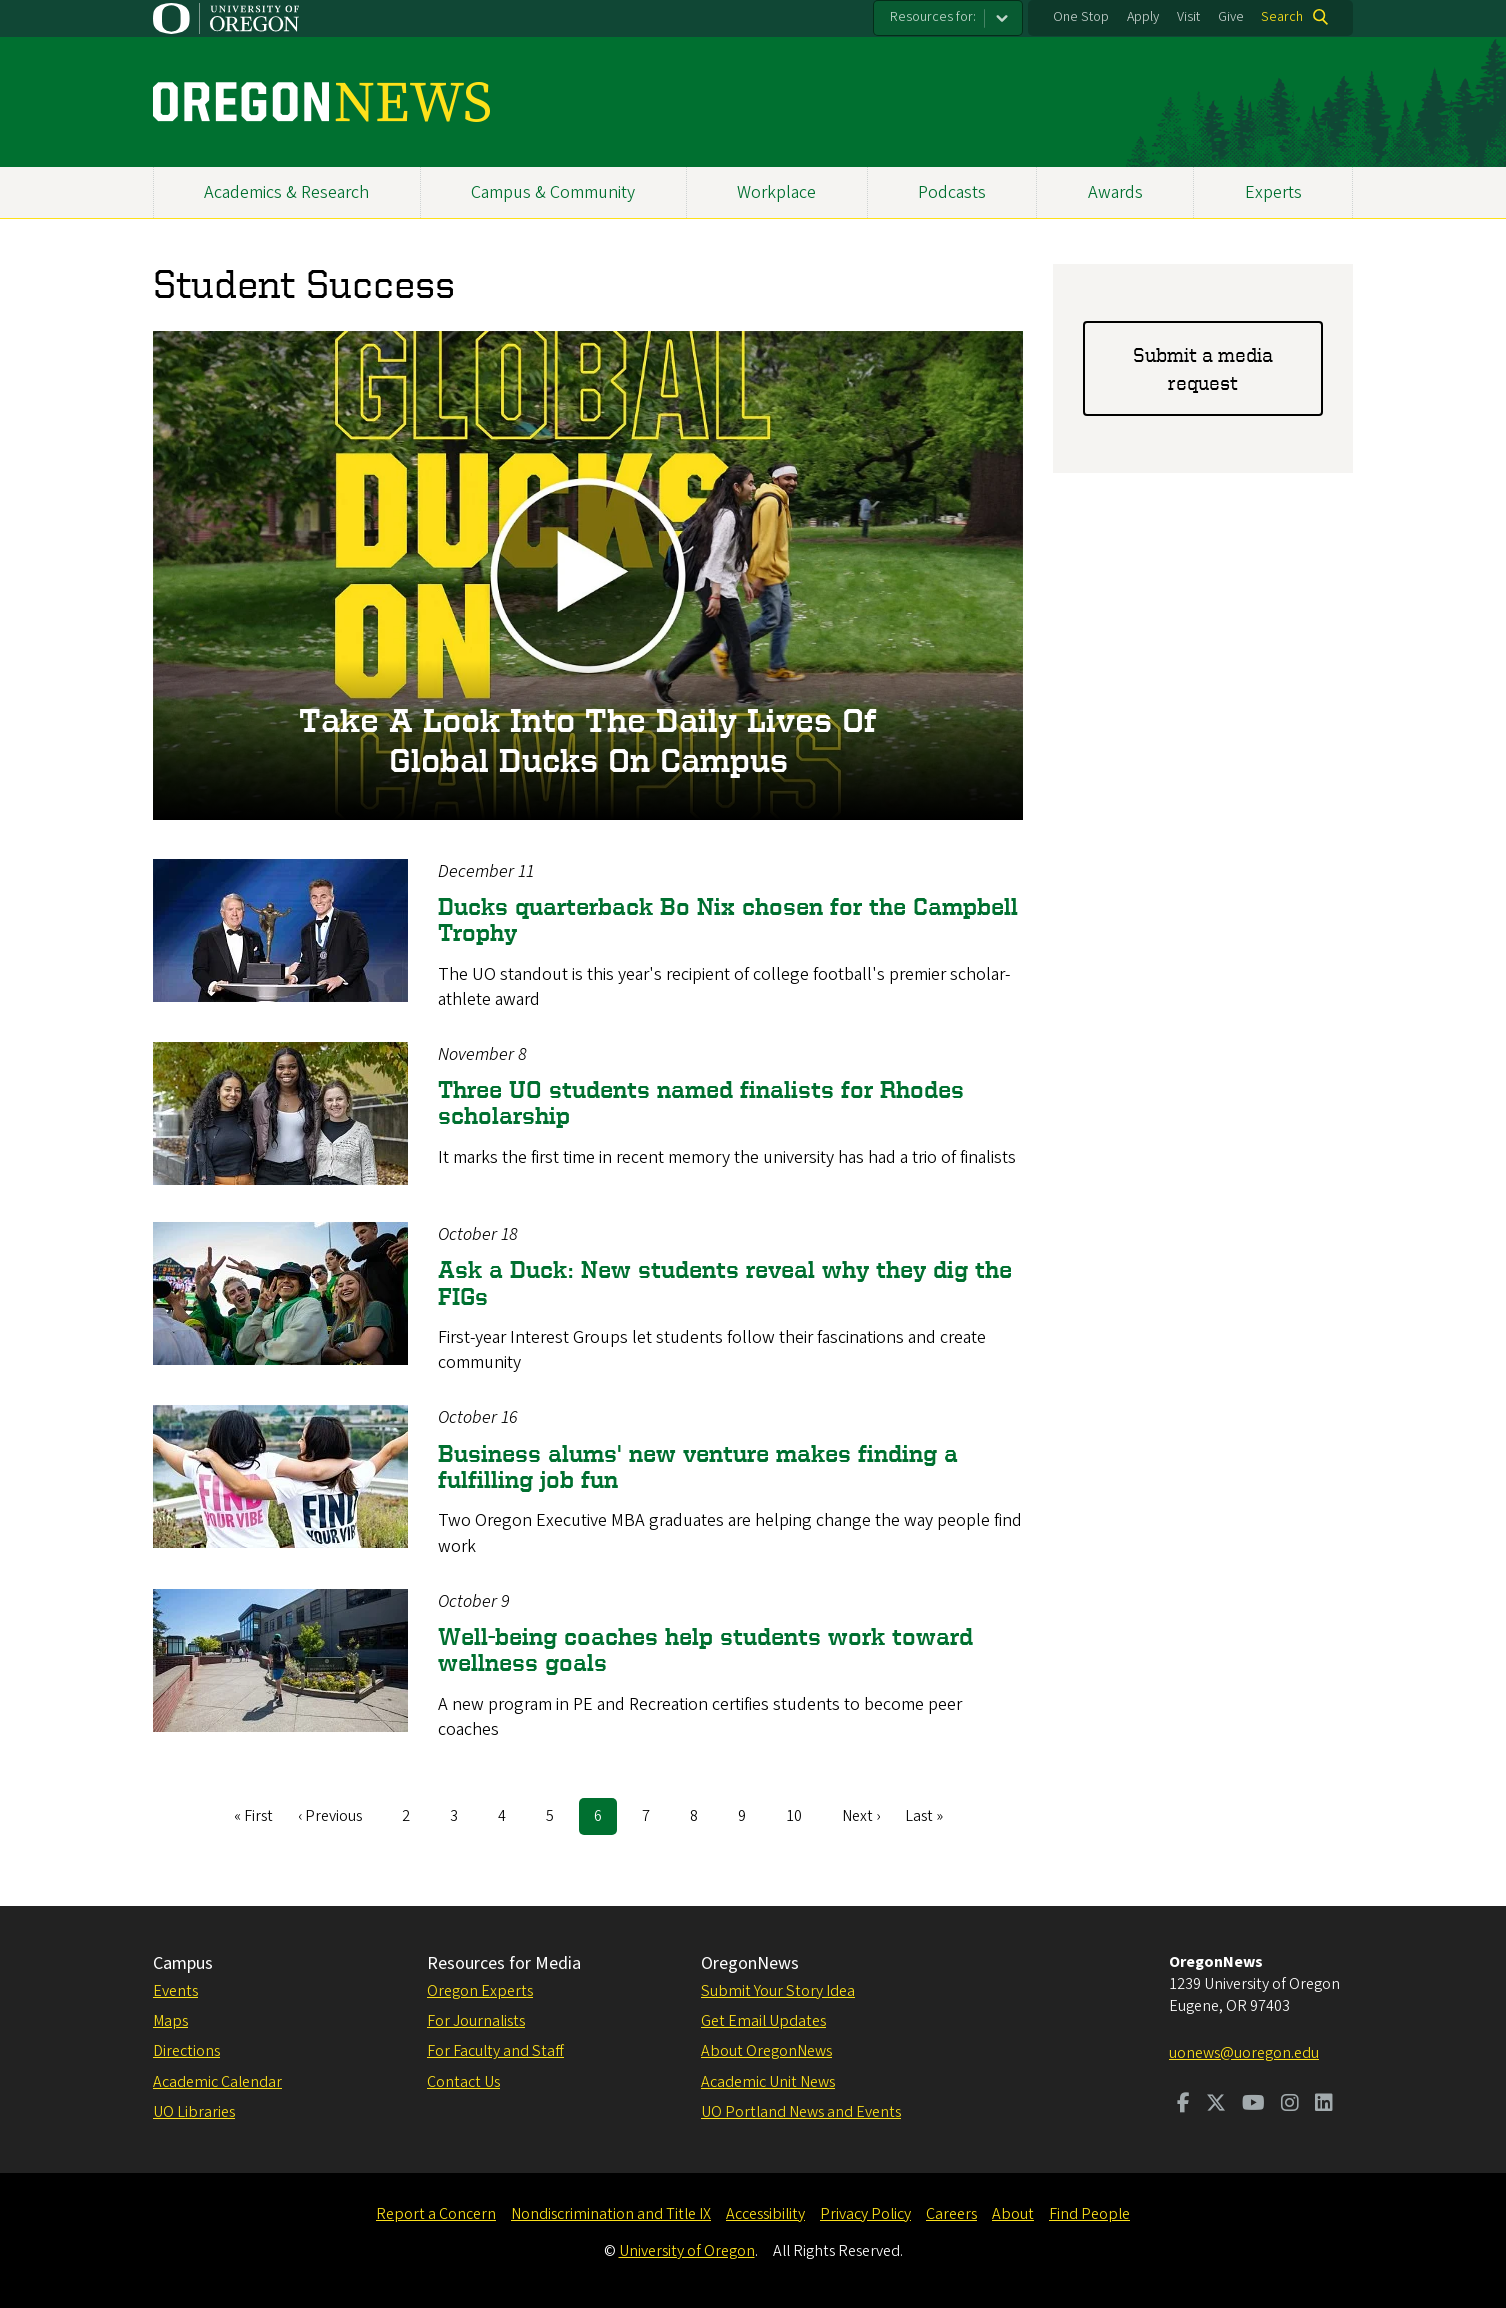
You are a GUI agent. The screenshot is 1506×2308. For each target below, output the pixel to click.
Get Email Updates (763, 2021)
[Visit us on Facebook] (1183, 2105)
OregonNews (750, 1963)
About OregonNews (766, 2051)
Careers (951, 2214)
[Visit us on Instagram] (1290, 2105)
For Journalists (476, 2021)
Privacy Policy (865, 2214)
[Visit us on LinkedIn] (1324, 2105)
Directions (186, 2051)
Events (175, 1991)
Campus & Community (553, 192)
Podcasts (952, 192)
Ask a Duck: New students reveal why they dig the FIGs (725, 1282)
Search (1282, 17)
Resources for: (933, 17)
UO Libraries (194, 2112)
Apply (1143, 17)
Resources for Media (504, 1963)
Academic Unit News (768, 2082)
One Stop (1081, 17)
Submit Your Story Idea (778, 1991)
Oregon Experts (480, 1991)
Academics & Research (286, 192)
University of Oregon (687, 2251)
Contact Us (463, 2082)
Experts (1273, 192)
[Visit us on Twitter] (1216, 2105)
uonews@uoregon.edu (1244, 2053)
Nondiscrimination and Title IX (611, 2214)
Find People (1089, 2214)
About (1013, 2214)
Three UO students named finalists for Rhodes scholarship (701, 1102)
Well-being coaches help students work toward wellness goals (705, 1649)
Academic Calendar (217, 2082)
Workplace (776, 192)
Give (1231, 17)
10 (801, 1815)
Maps (170, 2021)
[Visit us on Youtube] (1253, 2105)
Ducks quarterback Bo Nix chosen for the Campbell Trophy (728, 919)
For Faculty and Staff (495, 2051)
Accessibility (765, 2214)
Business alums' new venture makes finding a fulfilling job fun (698, 1466)
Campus (183, 1963)
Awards (1115, 192)
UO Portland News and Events (801, 2112)
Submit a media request (1203, 368)
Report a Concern (436, 2214)
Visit (1188, 17)
